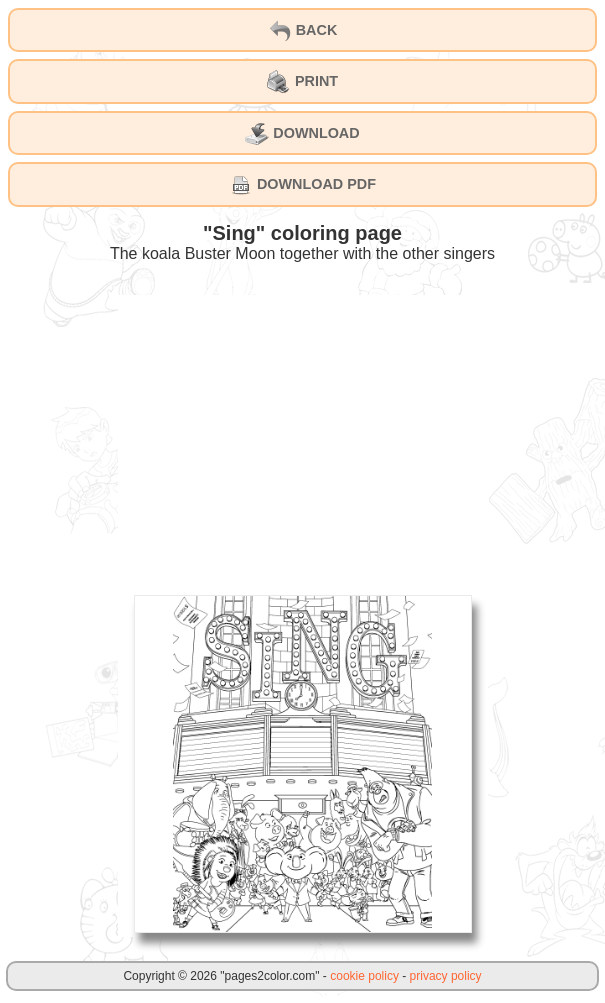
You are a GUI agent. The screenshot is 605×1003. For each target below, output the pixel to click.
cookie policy (364, 976)
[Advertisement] (303, 435)
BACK (303, 31)
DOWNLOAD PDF (302, 185)
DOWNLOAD (302, 134)
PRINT (302, 82)
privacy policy (446, 976)
